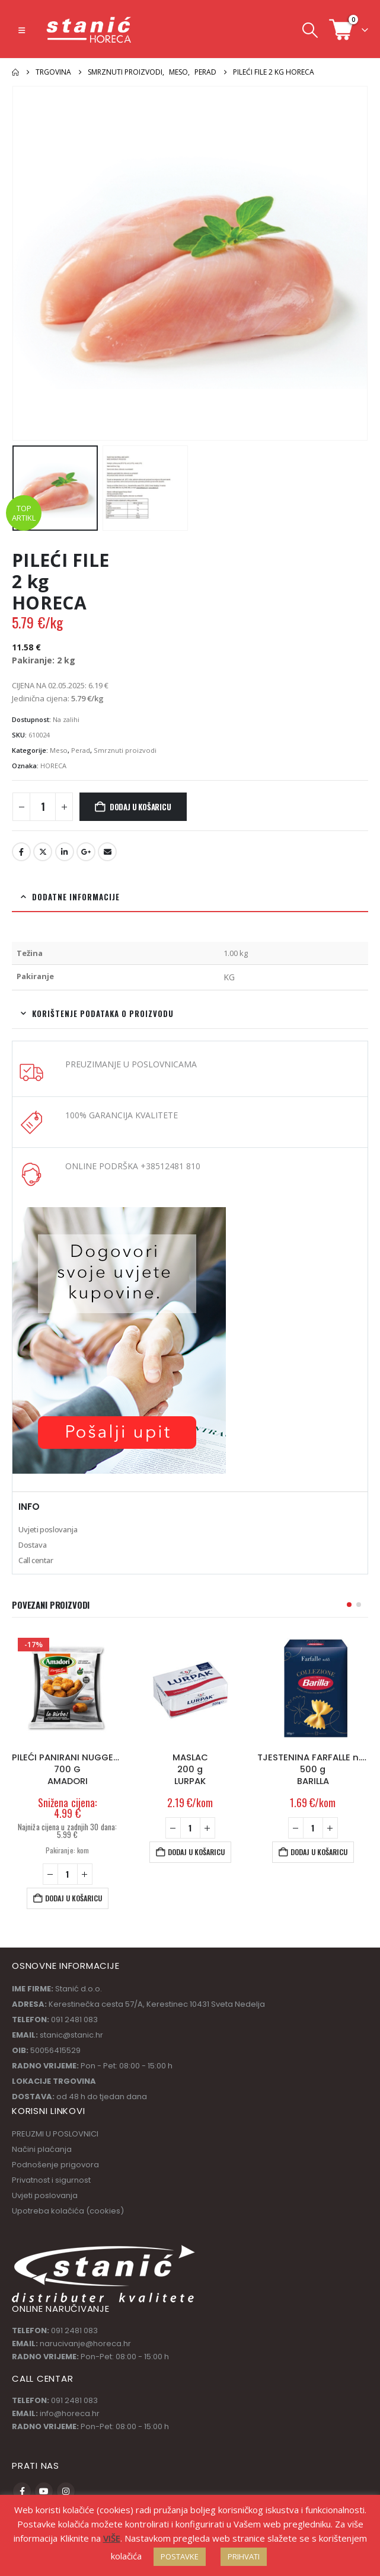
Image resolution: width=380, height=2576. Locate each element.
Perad (80, 750)
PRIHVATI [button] (244, 2556)
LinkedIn (64, 851)
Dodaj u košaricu (140, 807)
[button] (21, 30)
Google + (85, 851)
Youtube (44, 2491)
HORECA (53, 765)
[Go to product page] (67, 1687)
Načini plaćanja (42, 2149)
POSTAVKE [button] (180, 2556)
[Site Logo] (89, 30)
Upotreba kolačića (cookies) (68, 2210)
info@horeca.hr (70, 2413)
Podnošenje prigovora (55, 2164)
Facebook (21, 851)
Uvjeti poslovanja (47, 1529)
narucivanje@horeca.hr (85, 2343)
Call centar (35, 1560)
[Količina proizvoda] (43, 807)
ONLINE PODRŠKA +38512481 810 (132, 1166)
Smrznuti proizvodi (125, 750)
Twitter (42, 851)
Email (107, 851)
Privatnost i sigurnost (51, 2180)
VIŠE (111, 2538)
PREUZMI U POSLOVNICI (55, 2133)
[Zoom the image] (119, 1213)
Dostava (32, 1544)
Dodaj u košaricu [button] (73, 1898)
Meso (59, 750)
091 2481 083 (74, 2330)
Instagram (66, 2491)
